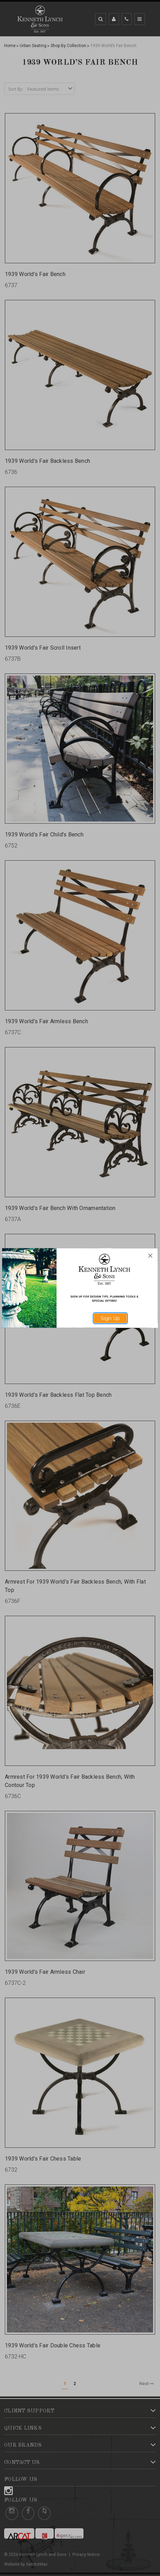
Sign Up (110, 1318)
